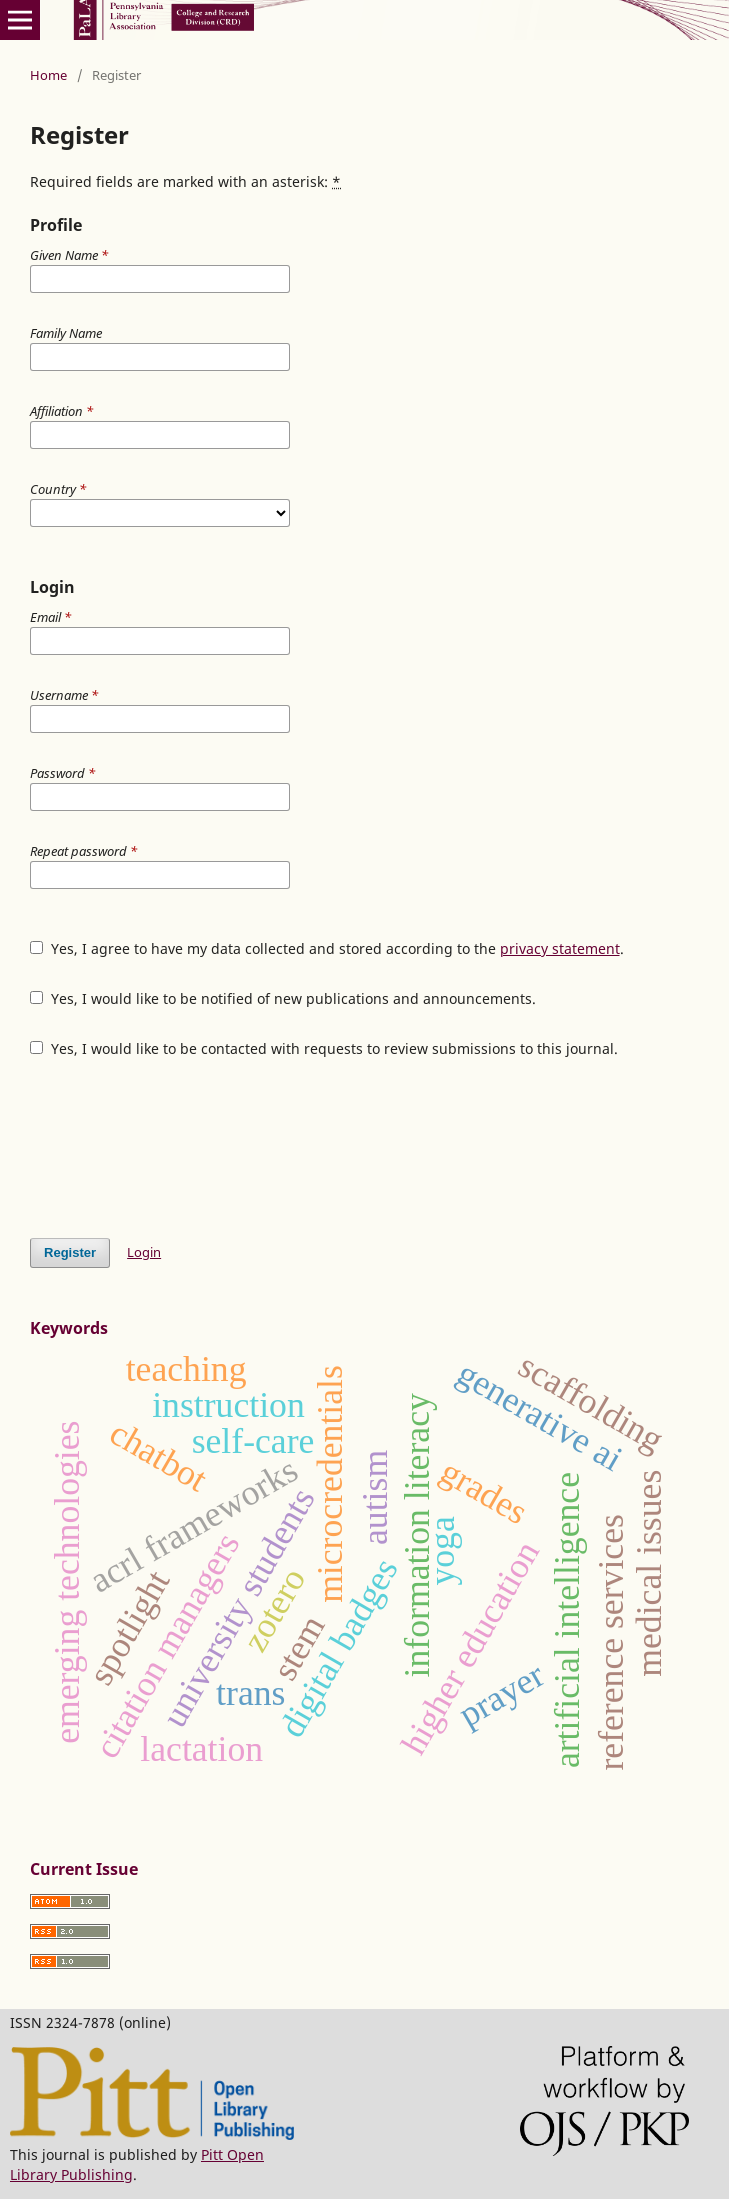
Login (144, 1252)
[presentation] (182, 1148)
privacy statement (560, 948)
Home (48, 75)
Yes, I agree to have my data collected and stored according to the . (327, 948)
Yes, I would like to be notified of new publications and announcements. (283, 998)
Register (70, 1252)
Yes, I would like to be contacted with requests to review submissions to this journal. (324, 1048)
